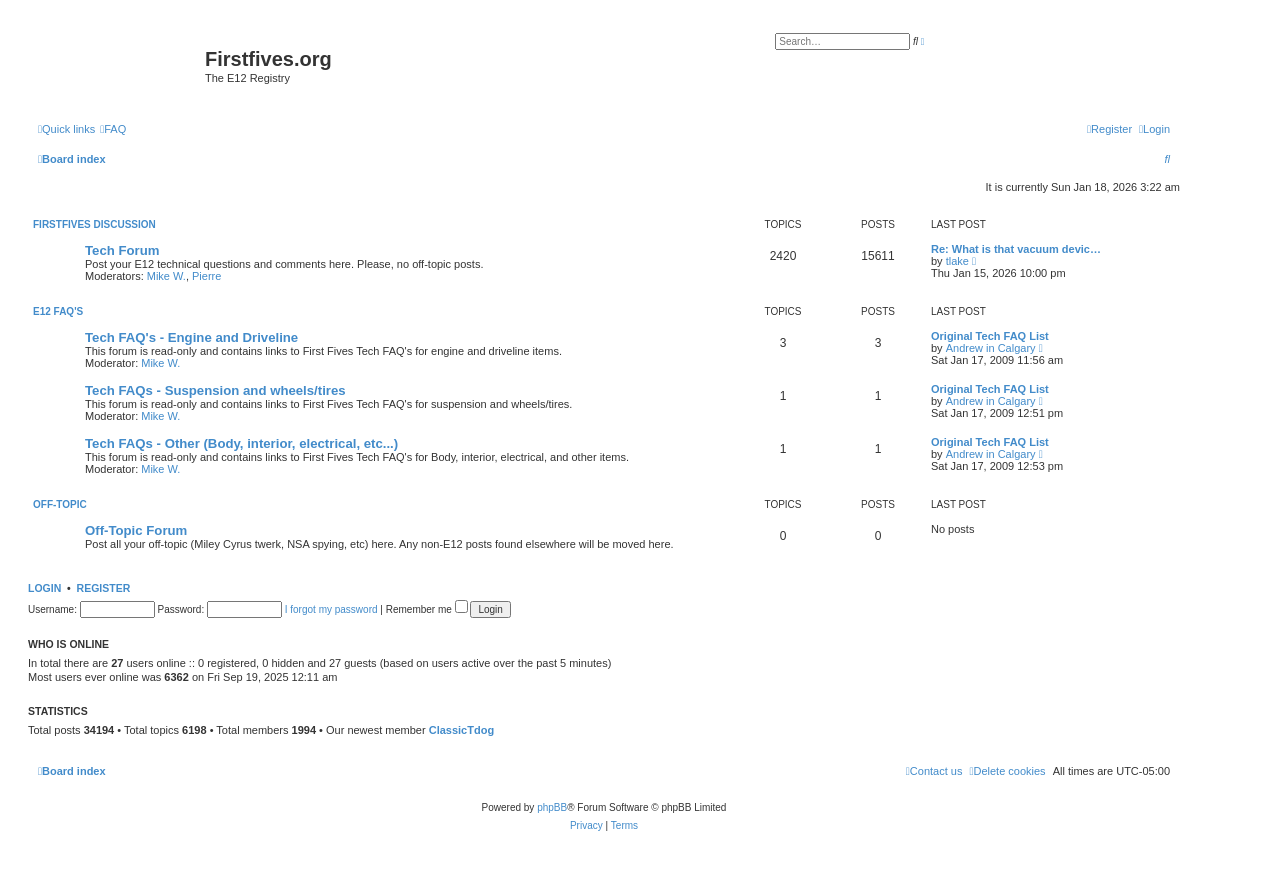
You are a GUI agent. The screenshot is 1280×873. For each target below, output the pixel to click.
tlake (957, 261)
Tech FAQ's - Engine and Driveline (191, 337)
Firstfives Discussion (94, 224)
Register (104, 588)
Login (44, 588)
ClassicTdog (461, 730)
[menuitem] (113, 129)
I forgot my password (331, 609)
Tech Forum (122, 250)
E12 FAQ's (58, 311)
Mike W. (166, 276)
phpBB (552, 807)
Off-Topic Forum (136, 530)
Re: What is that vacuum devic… (1016, 249)
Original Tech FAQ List (990, 336)
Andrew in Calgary (991, 348)
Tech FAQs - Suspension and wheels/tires (215, 390)
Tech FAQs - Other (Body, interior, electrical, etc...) (241, 443)
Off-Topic (60, 504)
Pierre (206, 276)
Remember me (427, 609)
